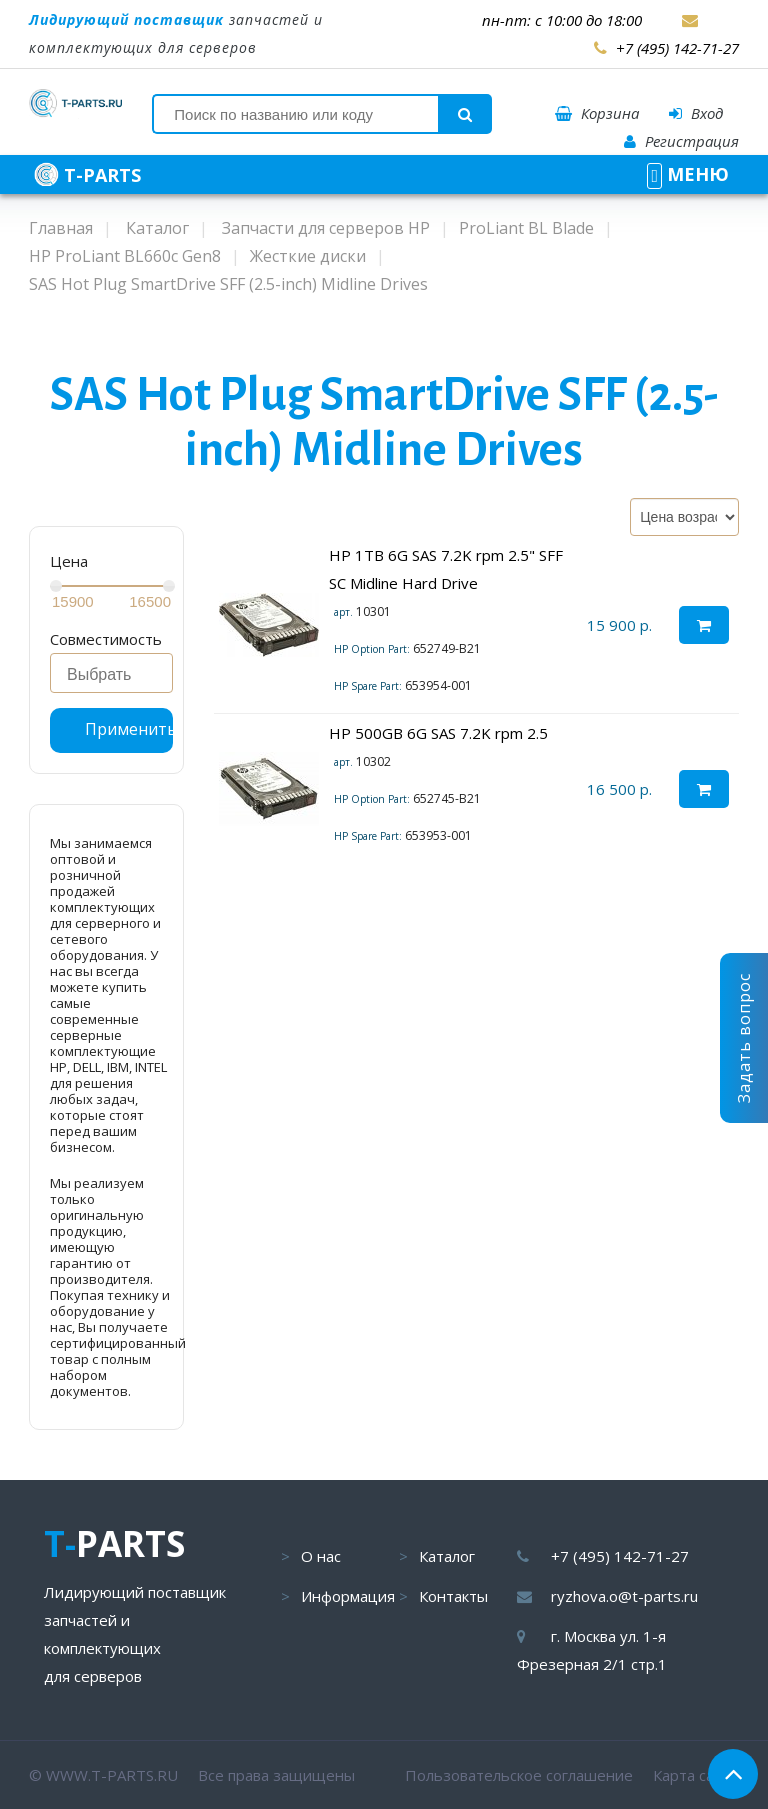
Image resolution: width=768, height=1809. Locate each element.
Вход (696, 113)
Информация (348, 1596)
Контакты (453, 1596)
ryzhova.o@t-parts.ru (624, 1596)
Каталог (447, 1556)
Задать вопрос (744, 1038)
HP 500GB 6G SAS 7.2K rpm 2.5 (438, 733)
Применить (129, 729)
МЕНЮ (688, 174)
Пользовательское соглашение (519, 1775)
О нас (321, 1556)
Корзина (597, 113)
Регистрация (681, 141)
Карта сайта (696, 1775)
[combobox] (111, 673)
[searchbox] (117, 675)
